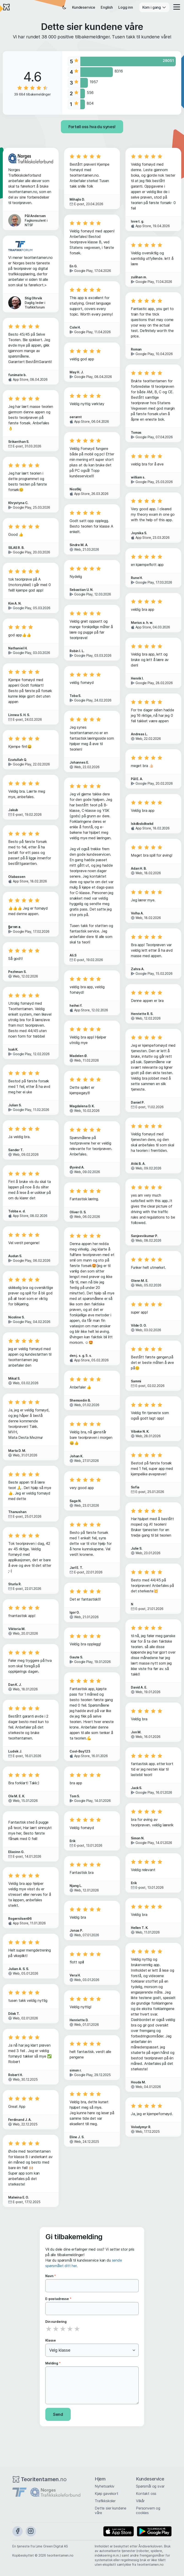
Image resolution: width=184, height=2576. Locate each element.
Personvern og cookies (148, 2510)
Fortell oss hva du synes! (92, 126)
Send (58, 2414)
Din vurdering (56, 2322)
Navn (50, 2276)
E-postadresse (58, 2299)
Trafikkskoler (105, 2501)
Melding (53, 2363)
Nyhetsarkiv (104, 2486)
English (107, 7)
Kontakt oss (146, 2493)
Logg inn (125, 7)
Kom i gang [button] (154, 7)
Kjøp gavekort (106, 2493)
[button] (175, 7)
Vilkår (140, 2501)
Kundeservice (83, 7)
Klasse (50, 2340)
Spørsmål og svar (150, 2486)
